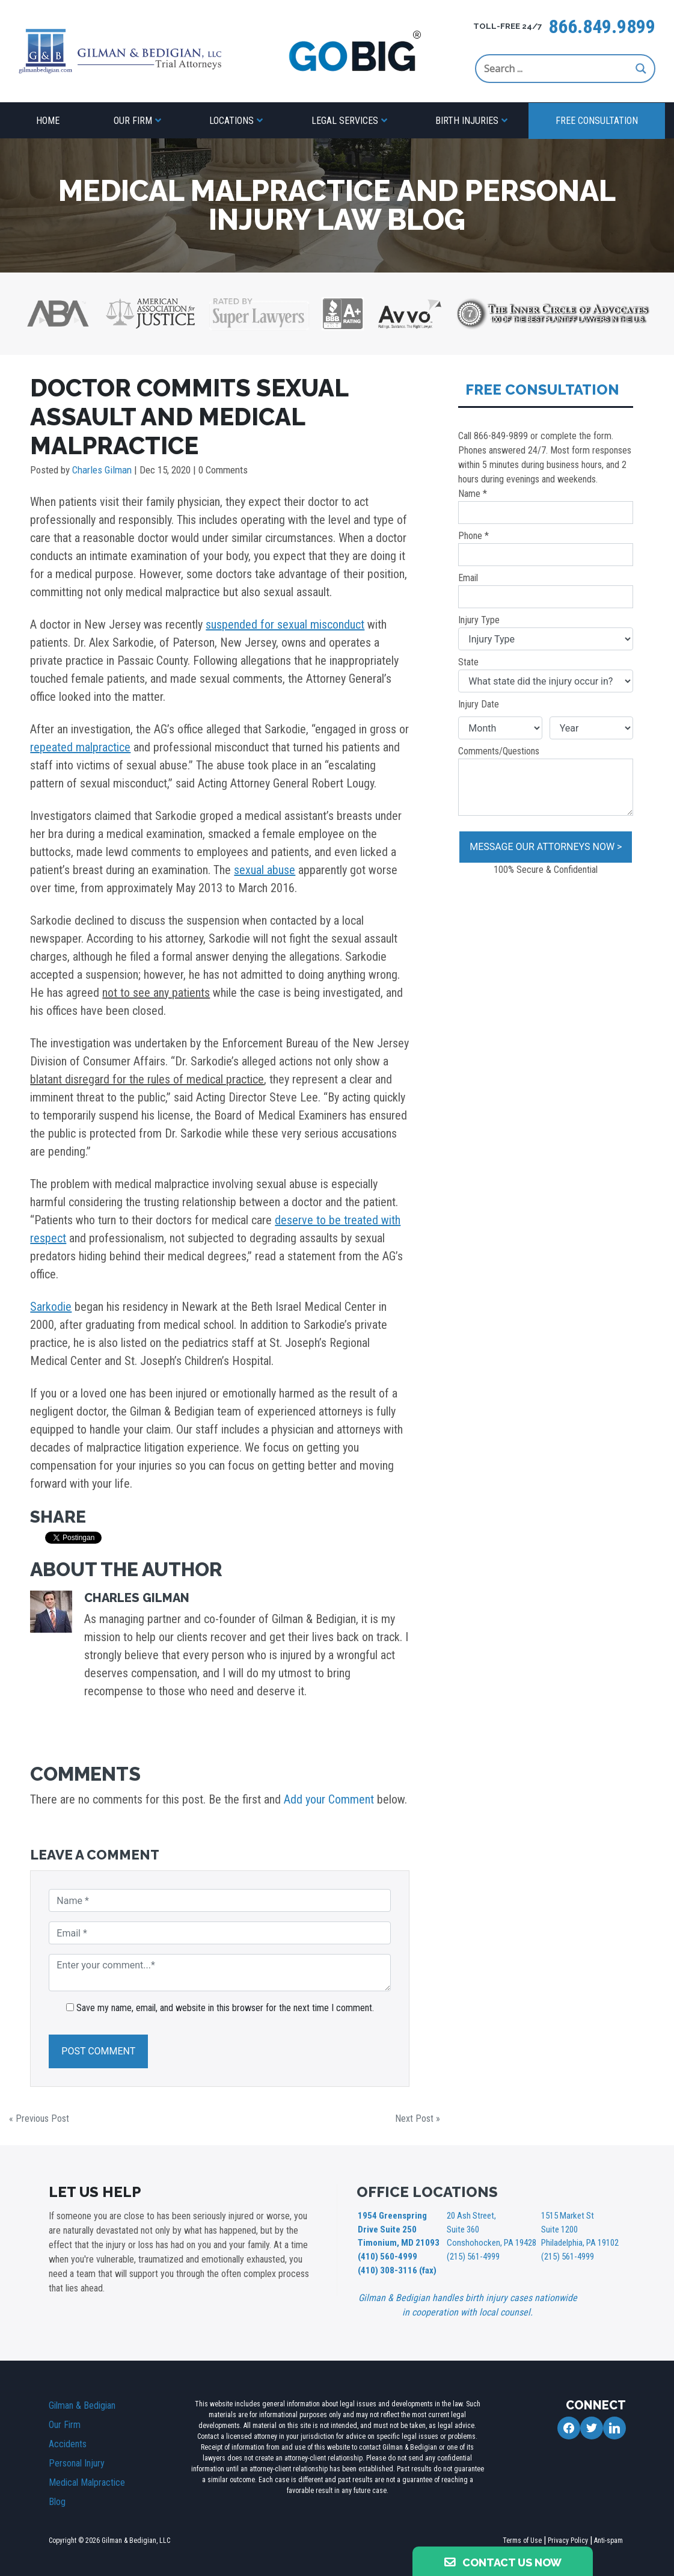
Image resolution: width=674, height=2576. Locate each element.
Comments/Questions (545, 780)
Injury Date (478, 704)
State (545, 674)
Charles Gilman (102, 470)
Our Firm (133, 120)
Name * (545, 506)
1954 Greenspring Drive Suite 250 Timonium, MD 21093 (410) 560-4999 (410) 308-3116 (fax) (396, 2241)
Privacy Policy (568, 2537)
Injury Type (545, 632)
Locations (231, 120)
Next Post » (417, 2118)
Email (545, 590)
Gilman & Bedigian (82, 2402)
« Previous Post (39, 2118)
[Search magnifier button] (641, 68)
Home (48, 120)
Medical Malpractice (87, 2479)
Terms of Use (522, 2537)
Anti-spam (608, 2537)
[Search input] (557, 68)
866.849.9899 (601, 26)
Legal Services (344, 120)
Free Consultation (597, 120)
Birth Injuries (466, 120)
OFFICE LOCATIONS (427, 2192)
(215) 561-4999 (472, 2254)
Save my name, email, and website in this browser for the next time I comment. (225, 2008)
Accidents (68, 2440)
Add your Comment (329, 1799)
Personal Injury (77, 2459)
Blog (57, 2498)
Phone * (545, 548)
